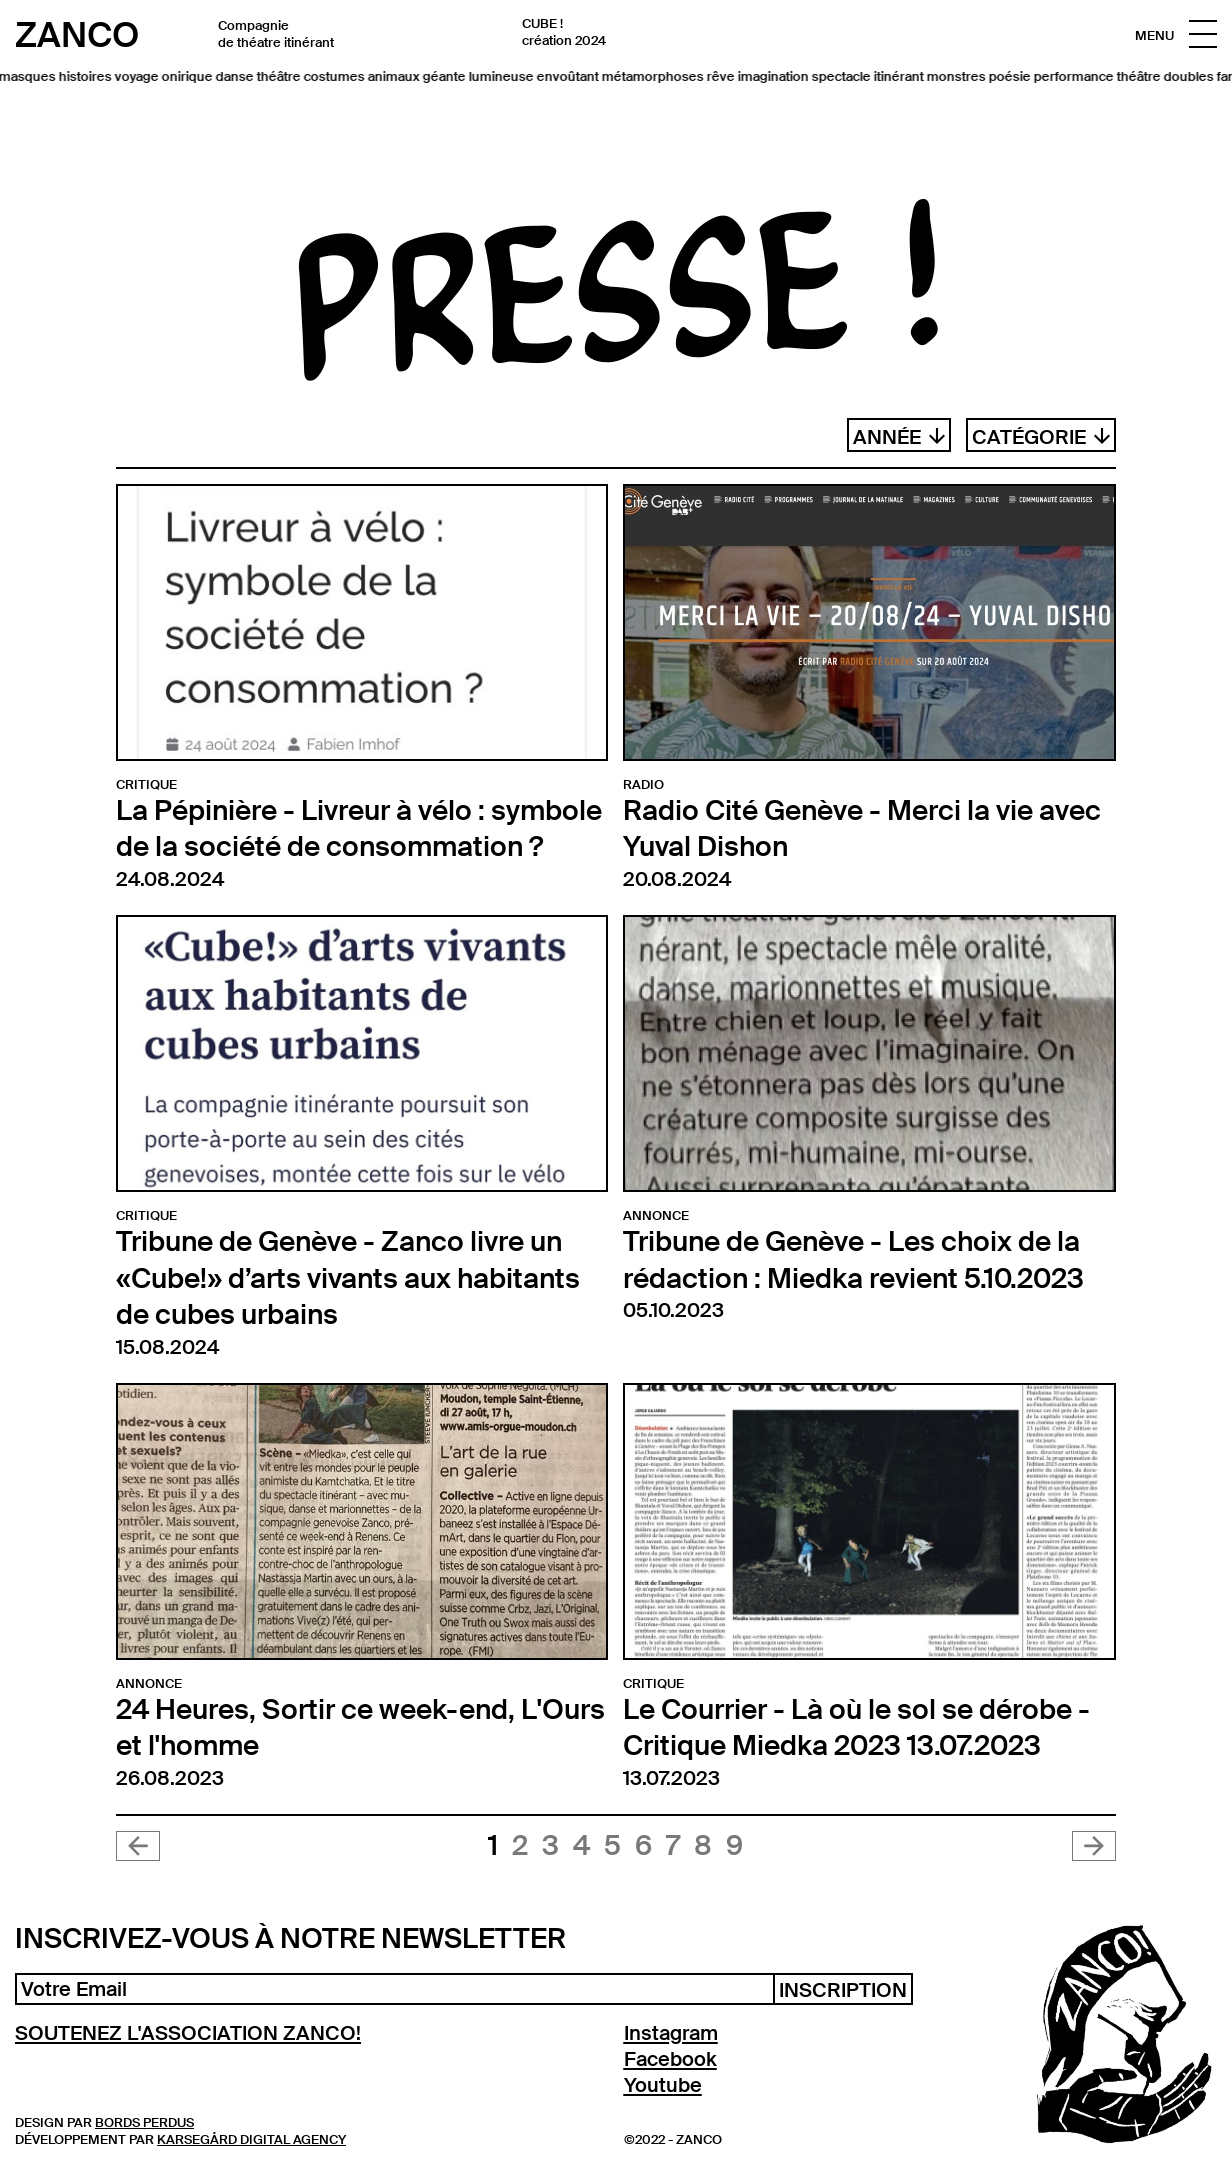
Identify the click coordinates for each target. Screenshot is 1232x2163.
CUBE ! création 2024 (564, 32)
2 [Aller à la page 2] (520, 1846)
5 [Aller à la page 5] (612, 1846)
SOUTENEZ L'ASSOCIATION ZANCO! (188, 2033)
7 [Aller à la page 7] (673, 1846)
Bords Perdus (144, 2122)
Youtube (663, 2085)
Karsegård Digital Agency (251, 2139)
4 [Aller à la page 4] (581, 1846)
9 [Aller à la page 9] (734, 1846)
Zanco (77, 35)
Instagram (671, 2033)
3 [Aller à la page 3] (550, 1846)
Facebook (670, 2059)
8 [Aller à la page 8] (703, 1846)
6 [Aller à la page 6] (643, 1846)
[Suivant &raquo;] (1094, 1846)
